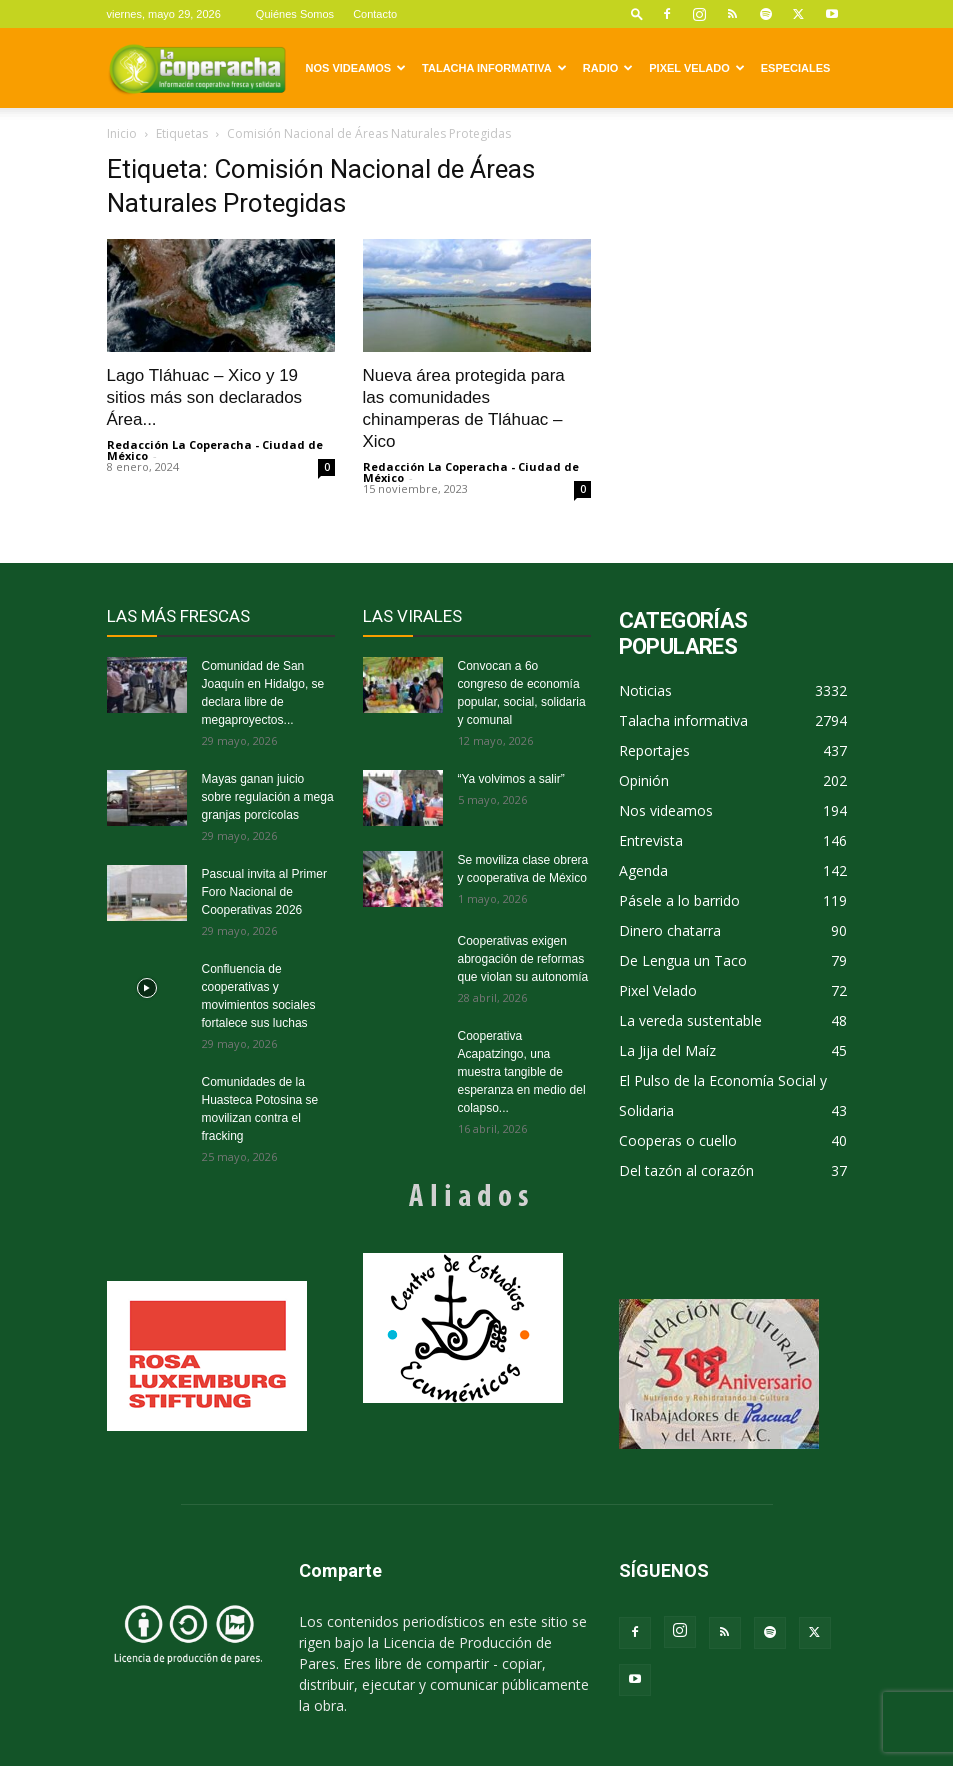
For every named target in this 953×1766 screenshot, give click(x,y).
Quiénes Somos (295, 14)
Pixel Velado (696, 68)
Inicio (122, 133)
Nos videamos (356, 68)
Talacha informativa (494, 68)
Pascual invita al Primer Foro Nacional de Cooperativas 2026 (264, 892)
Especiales (796, 68)
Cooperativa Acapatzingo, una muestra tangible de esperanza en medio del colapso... (522, 1072)
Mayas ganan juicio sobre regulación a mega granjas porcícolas (268, 797)
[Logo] (197, 68)
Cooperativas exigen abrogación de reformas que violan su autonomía (523, 959)
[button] (637, 13)
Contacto (375, 14)
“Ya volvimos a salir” (511, 779)
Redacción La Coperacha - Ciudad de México (215, 450)
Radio (608, 68)
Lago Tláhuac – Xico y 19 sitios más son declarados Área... (205, 397)
